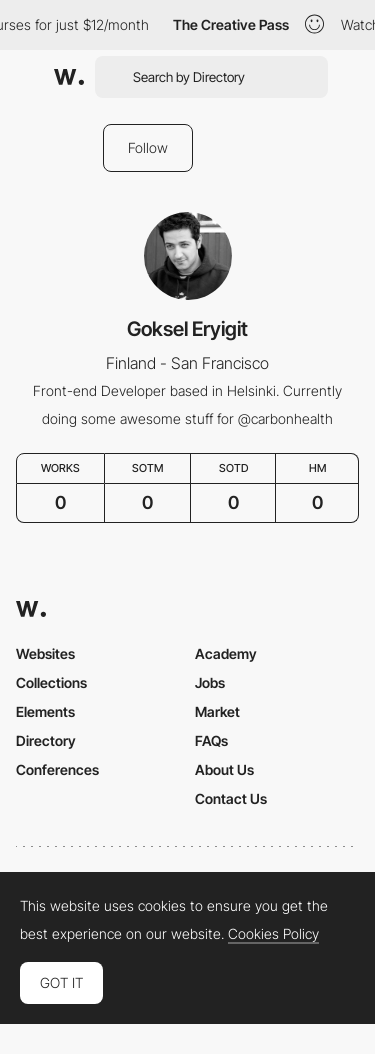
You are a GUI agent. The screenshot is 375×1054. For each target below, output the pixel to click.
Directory (46, 740)
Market (217, 711)
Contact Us (231, 798)
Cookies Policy (273, 934)
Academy (226, 653)
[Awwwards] (69, 77)
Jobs (210, 682)
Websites (45, 653)
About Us (224, 769)
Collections (51, 682)
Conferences (57, 769)
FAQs (211, 740)
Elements (45, 711)
